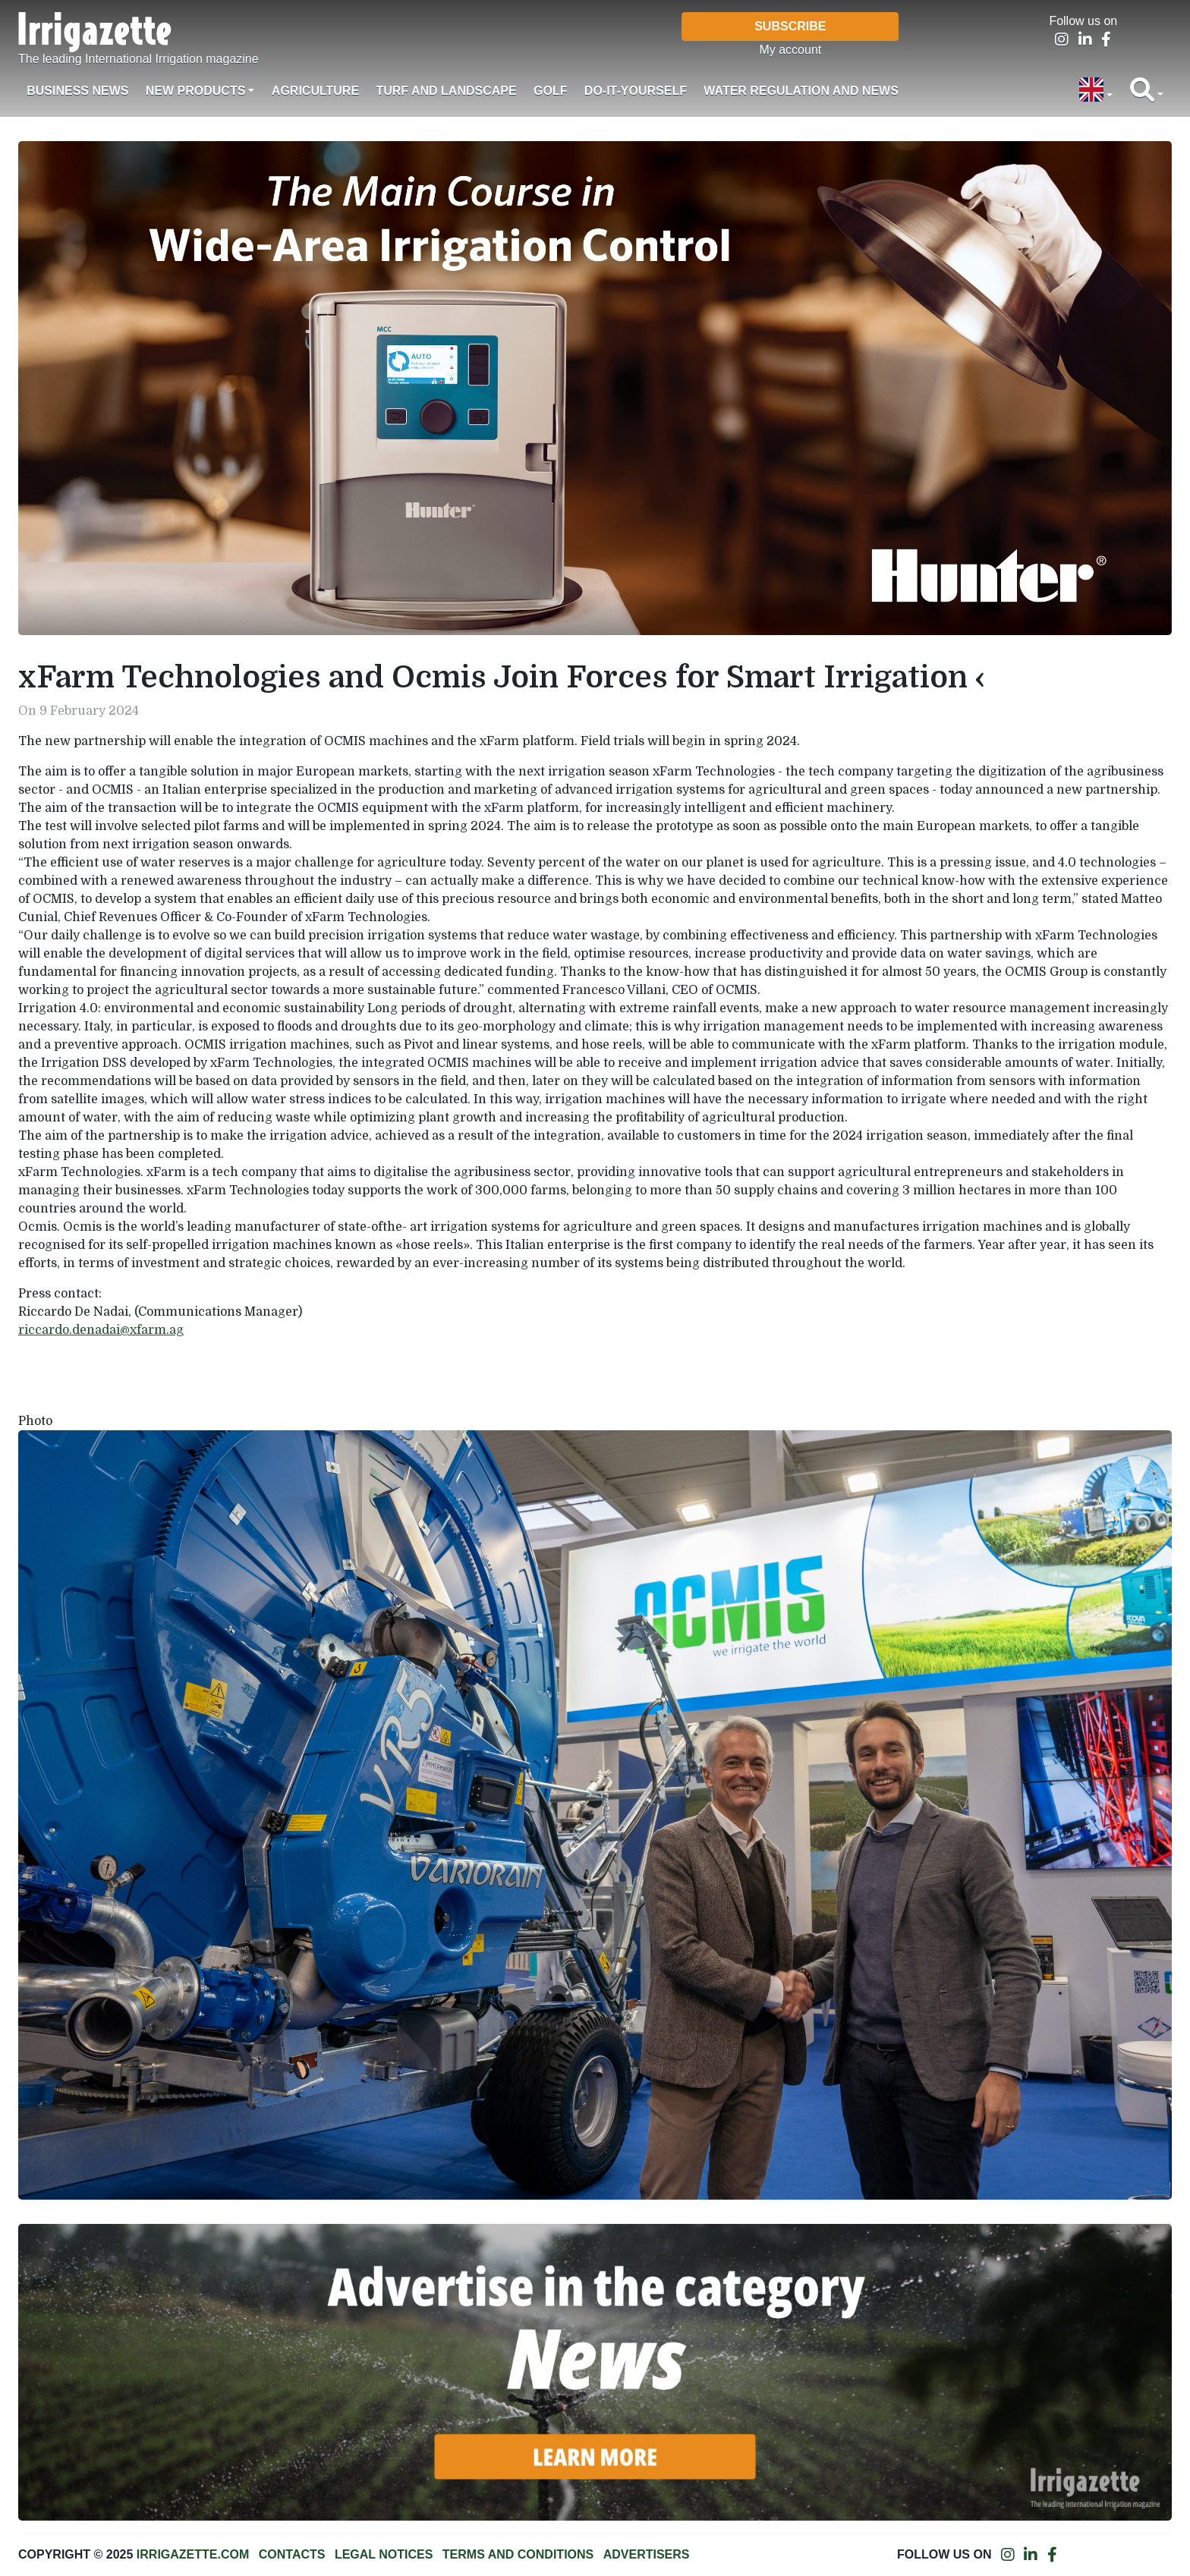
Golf (550, 90)
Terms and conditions (517, 2554)
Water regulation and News (801, 90)
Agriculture (315, 90)
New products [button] (196, 90)
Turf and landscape (446, 90)
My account (790, 49)
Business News (77, 90)
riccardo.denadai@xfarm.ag (101, 1330)
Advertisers (646, 2554)
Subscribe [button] (790, 26)
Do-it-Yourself (635, 90)
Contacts (292, 2554)
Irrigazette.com (193, 2554)
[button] (1096, 91)
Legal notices (384, 2554)
